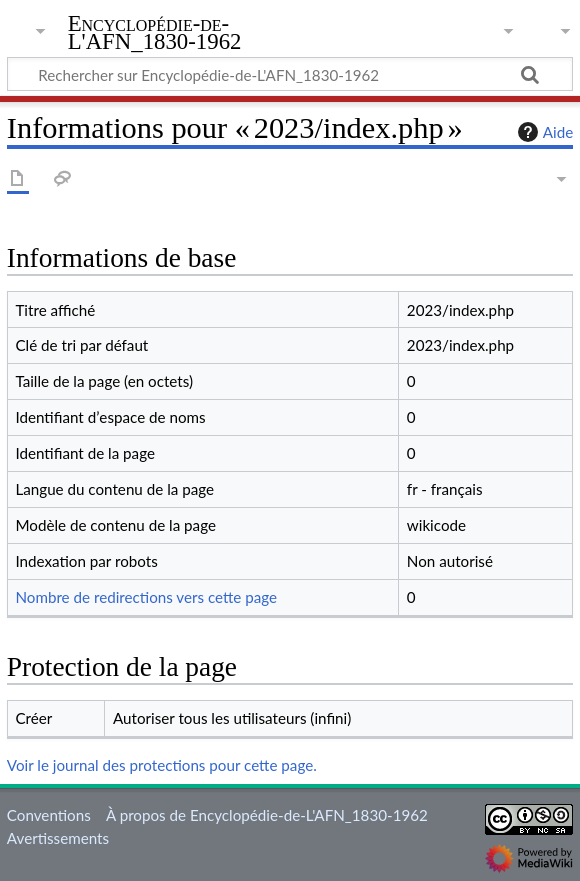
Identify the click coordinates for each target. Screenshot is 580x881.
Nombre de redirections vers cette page (146, 597)
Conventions (49, 815)
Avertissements (58, 838)
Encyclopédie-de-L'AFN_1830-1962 (155, 33)
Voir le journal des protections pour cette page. (162, 765)
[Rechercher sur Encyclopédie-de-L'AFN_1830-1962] (290, 74)
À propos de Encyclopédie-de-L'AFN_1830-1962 (267, 815)
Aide (543, 132)
